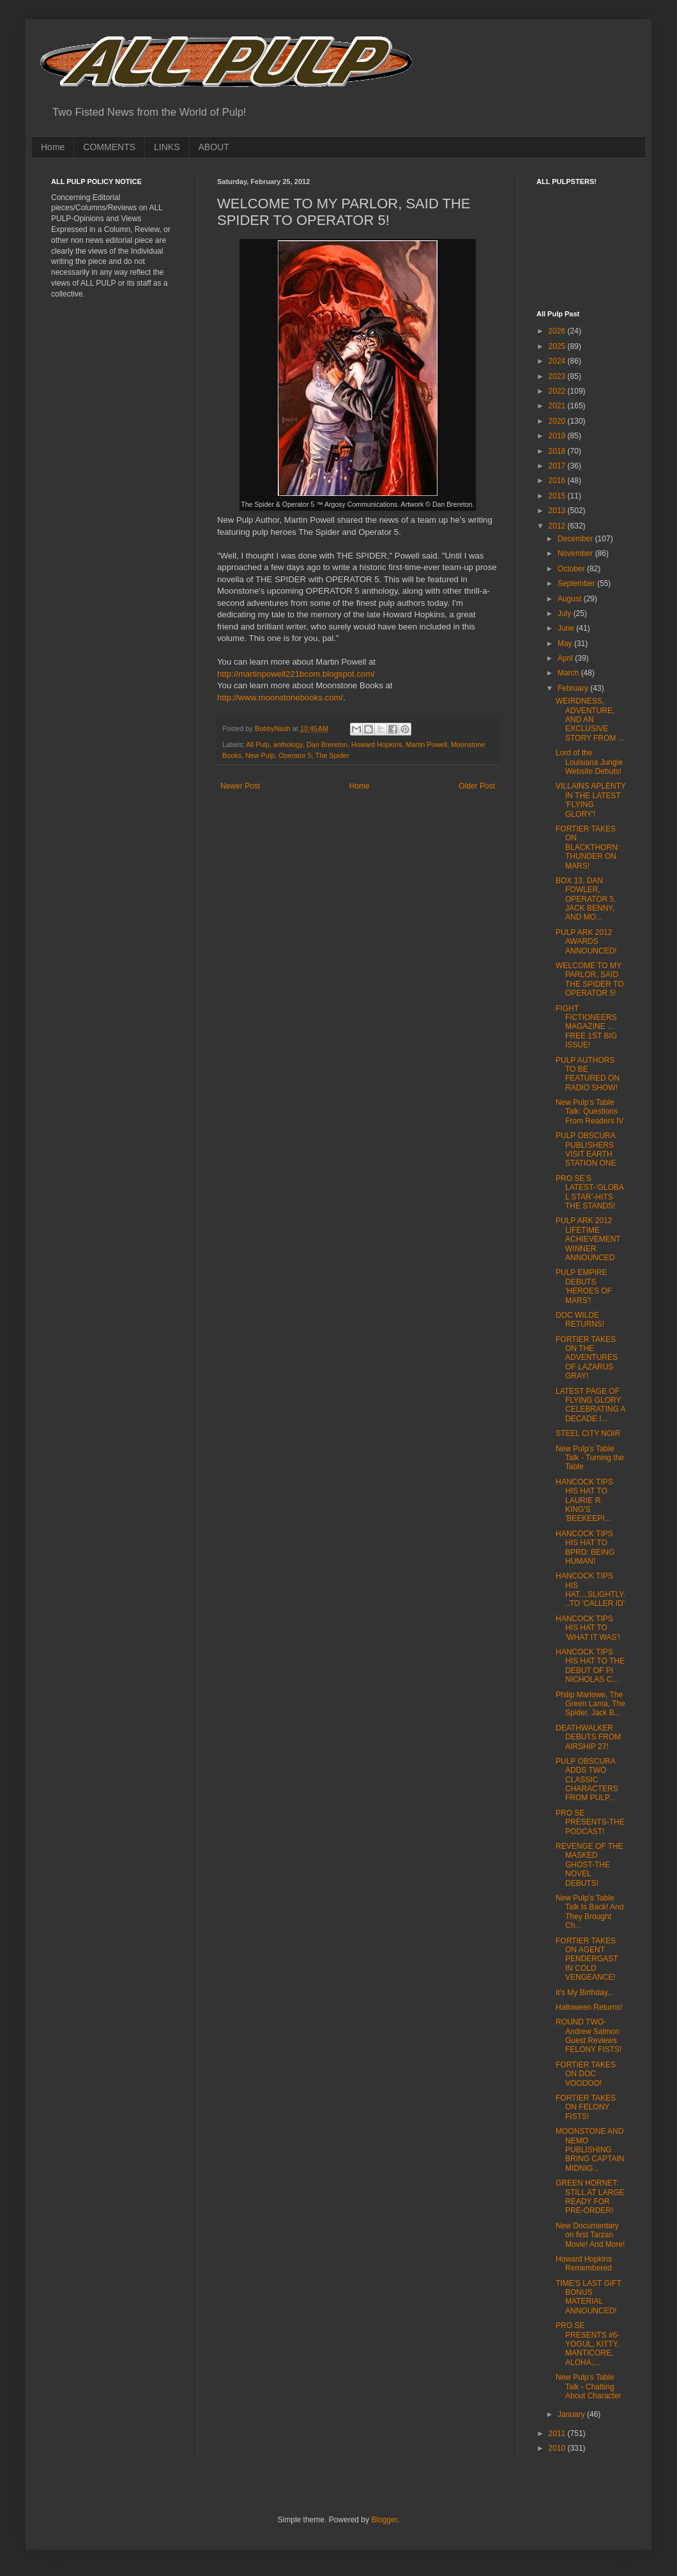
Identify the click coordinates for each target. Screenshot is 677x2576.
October (572, 568)
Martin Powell (426, 744)
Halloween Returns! (589, 2007)
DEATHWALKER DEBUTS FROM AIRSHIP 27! (588, 1737)
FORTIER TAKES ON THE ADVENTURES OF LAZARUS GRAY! (587, 1358)
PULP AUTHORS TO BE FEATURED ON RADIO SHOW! (588, 1074)
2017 (558, 465)
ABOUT (214, 147)
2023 (558, 376)
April (566, 658)
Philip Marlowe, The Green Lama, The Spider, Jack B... (590, 1704)
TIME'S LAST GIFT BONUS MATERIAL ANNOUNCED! (588, 2297)
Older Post (477, 786)
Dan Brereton (327, 744)
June (567, 628)
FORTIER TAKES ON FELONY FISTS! (586, 2107)
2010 (558, 2448)
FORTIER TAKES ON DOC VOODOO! (586, 2074)
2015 (558, 495)
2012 (558, 525)
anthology (288, 744)
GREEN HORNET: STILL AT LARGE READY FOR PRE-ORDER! (590, 2197)
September (577, 583)
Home (53, 147)
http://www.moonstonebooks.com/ (280, 697)
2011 (558, 2433)
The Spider (332, 755)
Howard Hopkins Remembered (584, 2263)
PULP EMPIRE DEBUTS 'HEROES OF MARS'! (584, 1286)
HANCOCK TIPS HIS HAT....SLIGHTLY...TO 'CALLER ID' (590, 1589)
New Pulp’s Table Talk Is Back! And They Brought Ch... (589, 1911)
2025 (558, 346)
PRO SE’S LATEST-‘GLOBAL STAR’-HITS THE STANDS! (590, 1192)
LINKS (166, 147)
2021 (558, 405)
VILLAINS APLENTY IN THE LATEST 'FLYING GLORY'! (591, 800)
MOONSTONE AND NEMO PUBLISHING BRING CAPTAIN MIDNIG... (590, 2150)
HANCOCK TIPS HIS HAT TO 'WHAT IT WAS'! (588, 1628)
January (572, 2414)
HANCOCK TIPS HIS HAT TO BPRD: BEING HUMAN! (585, 1547)
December (576, 538)
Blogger (384, 2519)
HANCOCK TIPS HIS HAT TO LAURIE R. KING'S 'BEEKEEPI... (584, 1500)
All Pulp (258, 744)
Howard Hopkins (376, 744)
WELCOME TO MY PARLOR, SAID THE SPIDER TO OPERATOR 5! (590, 979)
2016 (558, 480)
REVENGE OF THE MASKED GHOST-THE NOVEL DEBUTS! (589, 1865)
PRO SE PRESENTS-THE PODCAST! (590, 1822)
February (574, 688)
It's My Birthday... (585, 1992)
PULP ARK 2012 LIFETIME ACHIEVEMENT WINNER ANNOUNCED (588, 1239)
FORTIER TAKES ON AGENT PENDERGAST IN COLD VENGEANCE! (587, 1959)
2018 (558, 451)
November (576, 553)
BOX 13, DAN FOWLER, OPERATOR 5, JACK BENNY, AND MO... (586, 899)
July (566, 613)
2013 (558, 510)
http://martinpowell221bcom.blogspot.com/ (296, 674)
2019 (558, 435)
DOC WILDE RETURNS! (580, 1320)
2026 (558, 331)
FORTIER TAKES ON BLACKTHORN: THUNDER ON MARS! (588, 847)
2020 (558, 421)
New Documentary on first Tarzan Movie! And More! (590, 2235)
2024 (558, 361)
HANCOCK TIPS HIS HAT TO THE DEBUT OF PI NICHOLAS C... (590, 1665)
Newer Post (240, 786)
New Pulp (260, 755)
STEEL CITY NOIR (588, 1433)
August (571, 598)
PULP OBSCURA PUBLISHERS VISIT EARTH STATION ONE (586, 1149)
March (569, 672)
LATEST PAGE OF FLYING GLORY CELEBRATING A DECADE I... (590, 1405)
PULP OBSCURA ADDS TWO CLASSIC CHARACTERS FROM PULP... (587, 1780)
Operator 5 (295, 755)
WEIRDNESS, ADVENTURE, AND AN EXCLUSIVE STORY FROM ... (590, 720)
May (566, 643)
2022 (558, 391)
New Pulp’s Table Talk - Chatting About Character (588, 2386)
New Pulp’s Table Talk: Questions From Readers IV (589, 1111)
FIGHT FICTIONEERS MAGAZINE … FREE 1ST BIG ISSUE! (586, 1027)
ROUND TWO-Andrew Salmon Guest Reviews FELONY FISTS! (588, 2035)
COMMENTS (109, 147)
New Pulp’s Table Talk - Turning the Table (590, 1458)
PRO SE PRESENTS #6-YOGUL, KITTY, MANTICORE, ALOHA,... (588, 2344)
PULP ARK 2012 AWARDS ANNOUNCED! (586, 941)
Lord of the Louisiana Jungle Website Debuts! (589, 762)
